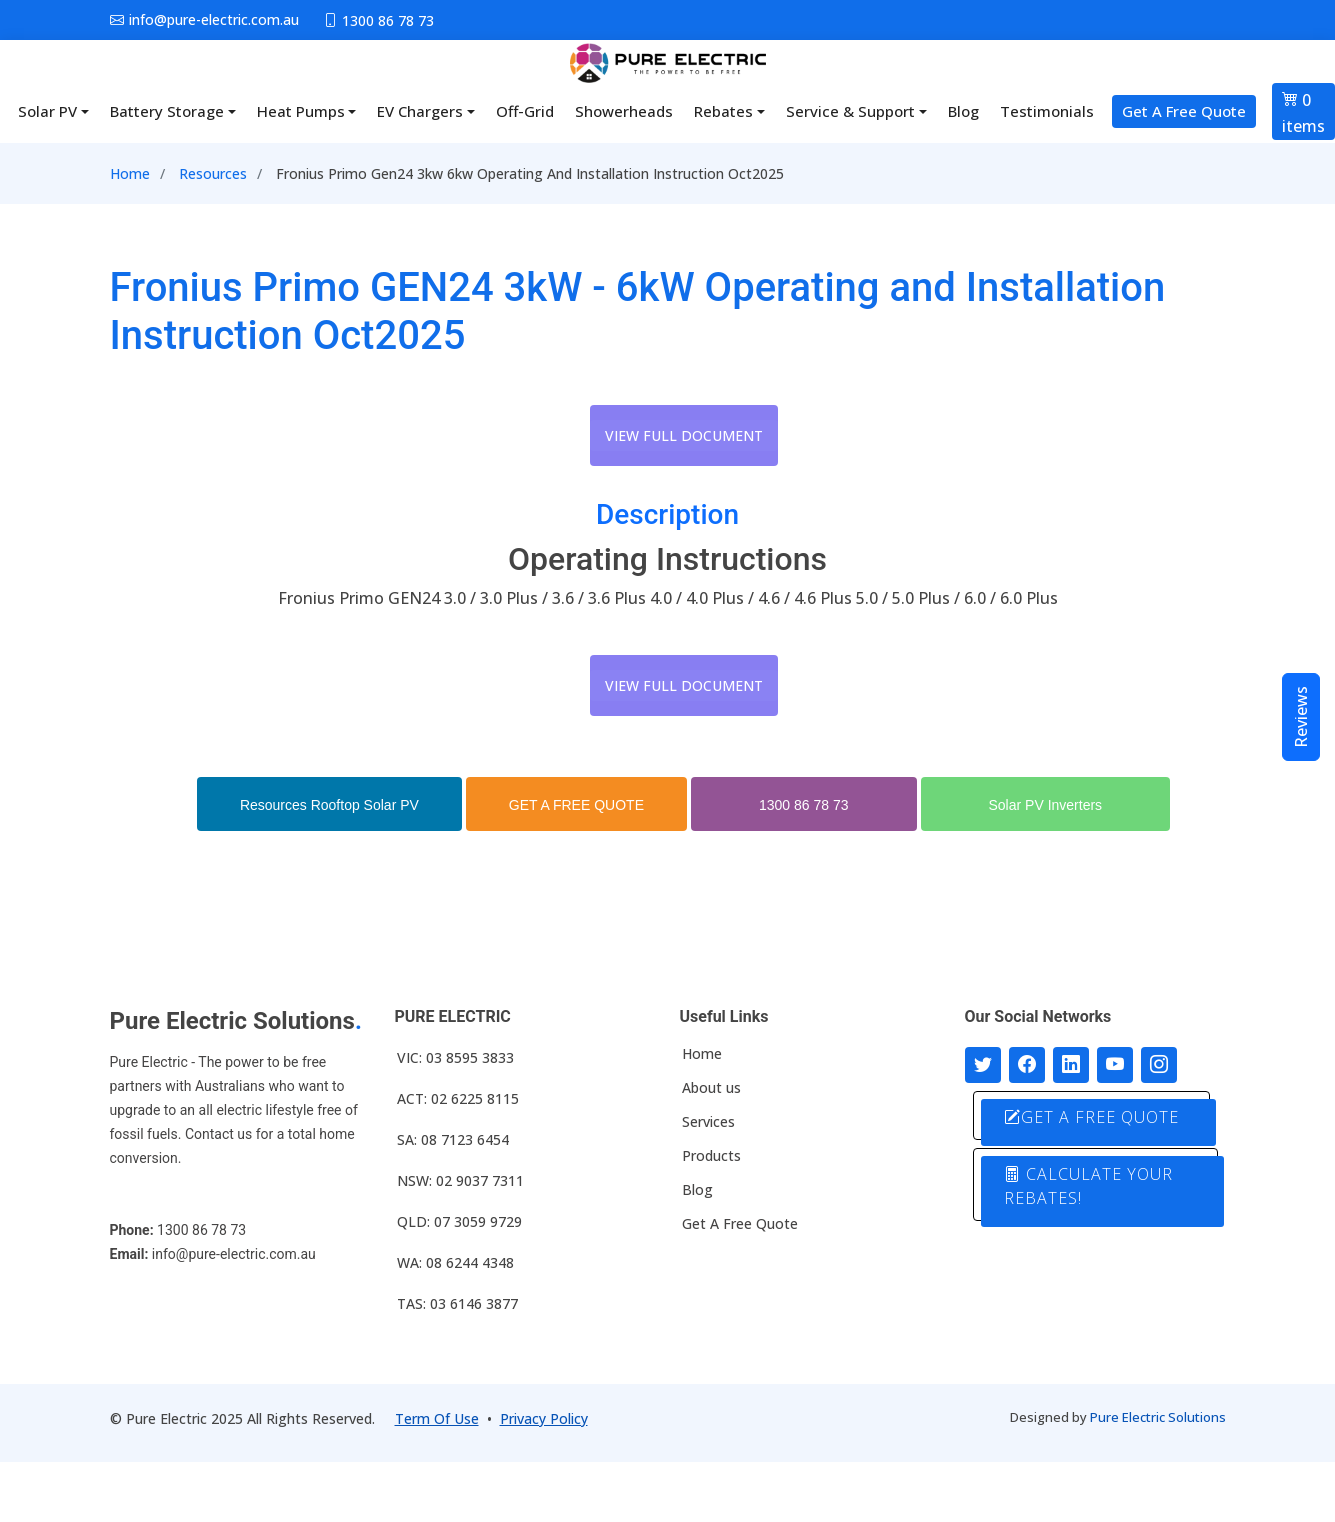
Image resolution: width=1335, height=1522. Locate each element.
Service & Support (850, 111)
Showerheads (624, 111)
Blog (963, 111)
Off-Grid (525, 111)
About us (711, 1088)
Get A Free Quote (1184, 111)
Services (708, 1122)
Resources (213, 173)
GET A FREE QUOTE (576, 805)
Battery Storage (167, 111)
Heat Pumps (301, 111)
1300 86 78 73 (804, 805)
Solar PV (47, 111)
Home (130, 173)
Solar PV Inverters (1046, 805)
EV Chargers (420, 111)
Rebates (723, 111)
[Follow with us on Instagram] (1159, 1065)
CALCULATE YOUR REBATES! (1088, 1186)
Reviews (1301, 717)
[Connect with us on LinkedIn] (1071, 1065)
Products (711, 1156)
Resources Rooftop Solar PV (329, 805)
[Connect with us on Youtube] (1115, 1065)
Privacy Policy (544, 1418)
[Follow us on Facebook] (1027, 1065)
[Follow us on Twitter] (983, 1065)
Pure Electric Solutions (1158, 1417)
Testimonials (1047, 111)
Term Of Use (437, 1418)
